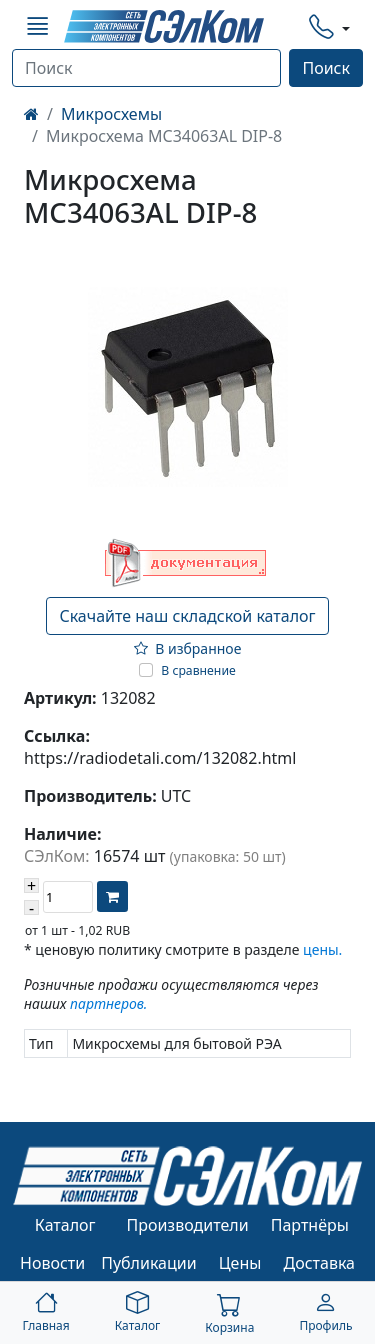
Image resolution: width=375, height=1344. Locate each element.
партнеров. (108, 1003)
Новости (52, 1263)
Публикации (149, 1263)
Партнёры (310, 1225)
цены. (322, 949)
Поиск (326, 68)
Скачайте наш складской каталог (187, 616)
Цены (240, 1263)
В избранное (188, 648)
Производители (187, 1225)
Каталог (65, 1225)
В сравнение (198, 670)
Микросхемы (111, 114)
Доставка (320, 1263)
